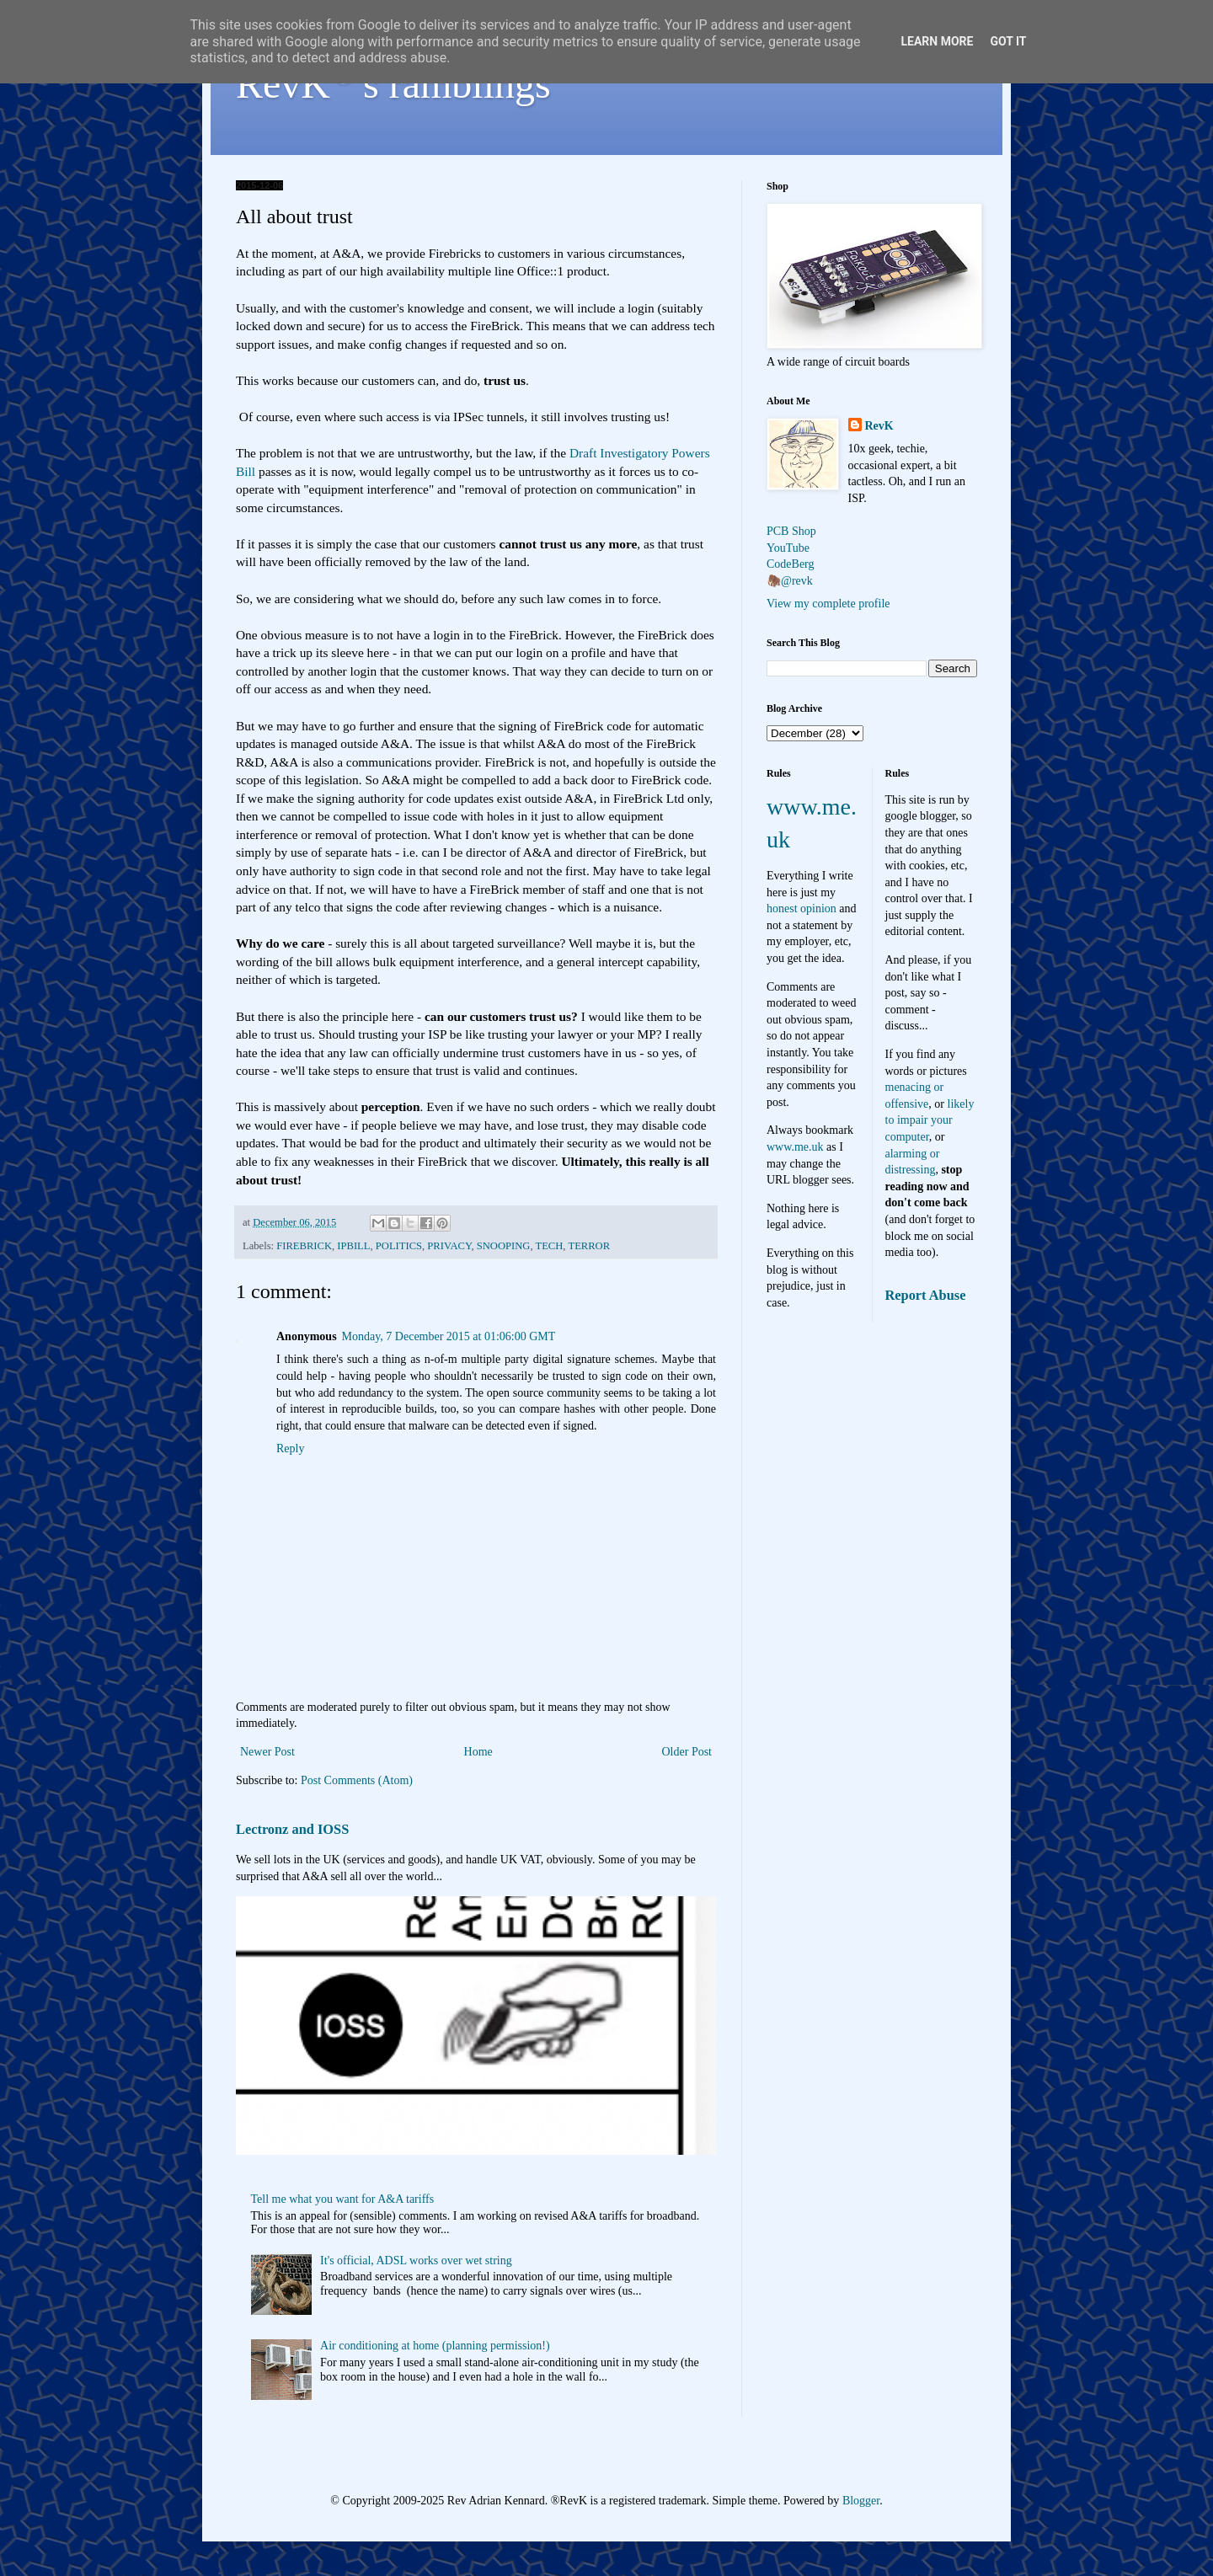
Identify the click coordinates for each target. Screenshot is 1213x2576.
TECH (549, 1246)
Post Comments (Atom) (357, 1780)
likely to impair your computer (930, 1120)
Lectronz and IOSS (292, 1829)
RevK (879, 426)
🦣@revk (790, 581)
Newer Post (267, 1751)
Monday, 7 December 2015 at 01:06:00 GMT (449, 1336)
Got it (1008, 41)
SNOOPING (504, 1246)
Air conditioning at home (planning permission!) (435, 2345)
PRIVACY (449, 1246)
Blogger (860, 2500)
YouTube (788, 548)
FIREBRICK (304, 1246)
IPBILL (353, 1246)
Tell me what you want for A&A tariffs (343, 2199)
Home (478, 1751)
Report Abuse (925, 1295)
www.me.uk (795, 1147)
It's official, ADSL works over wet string (416, 2260)
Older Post (687, 1751)
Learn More (936, 41)
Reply (290, 1448)
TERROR (589, 1246)
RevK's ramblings (393, 83)
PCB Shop (791, 531)
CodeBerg (791, 564)
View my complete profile (828, 603)
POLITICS (399, 1246)
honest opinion (801, 908)
